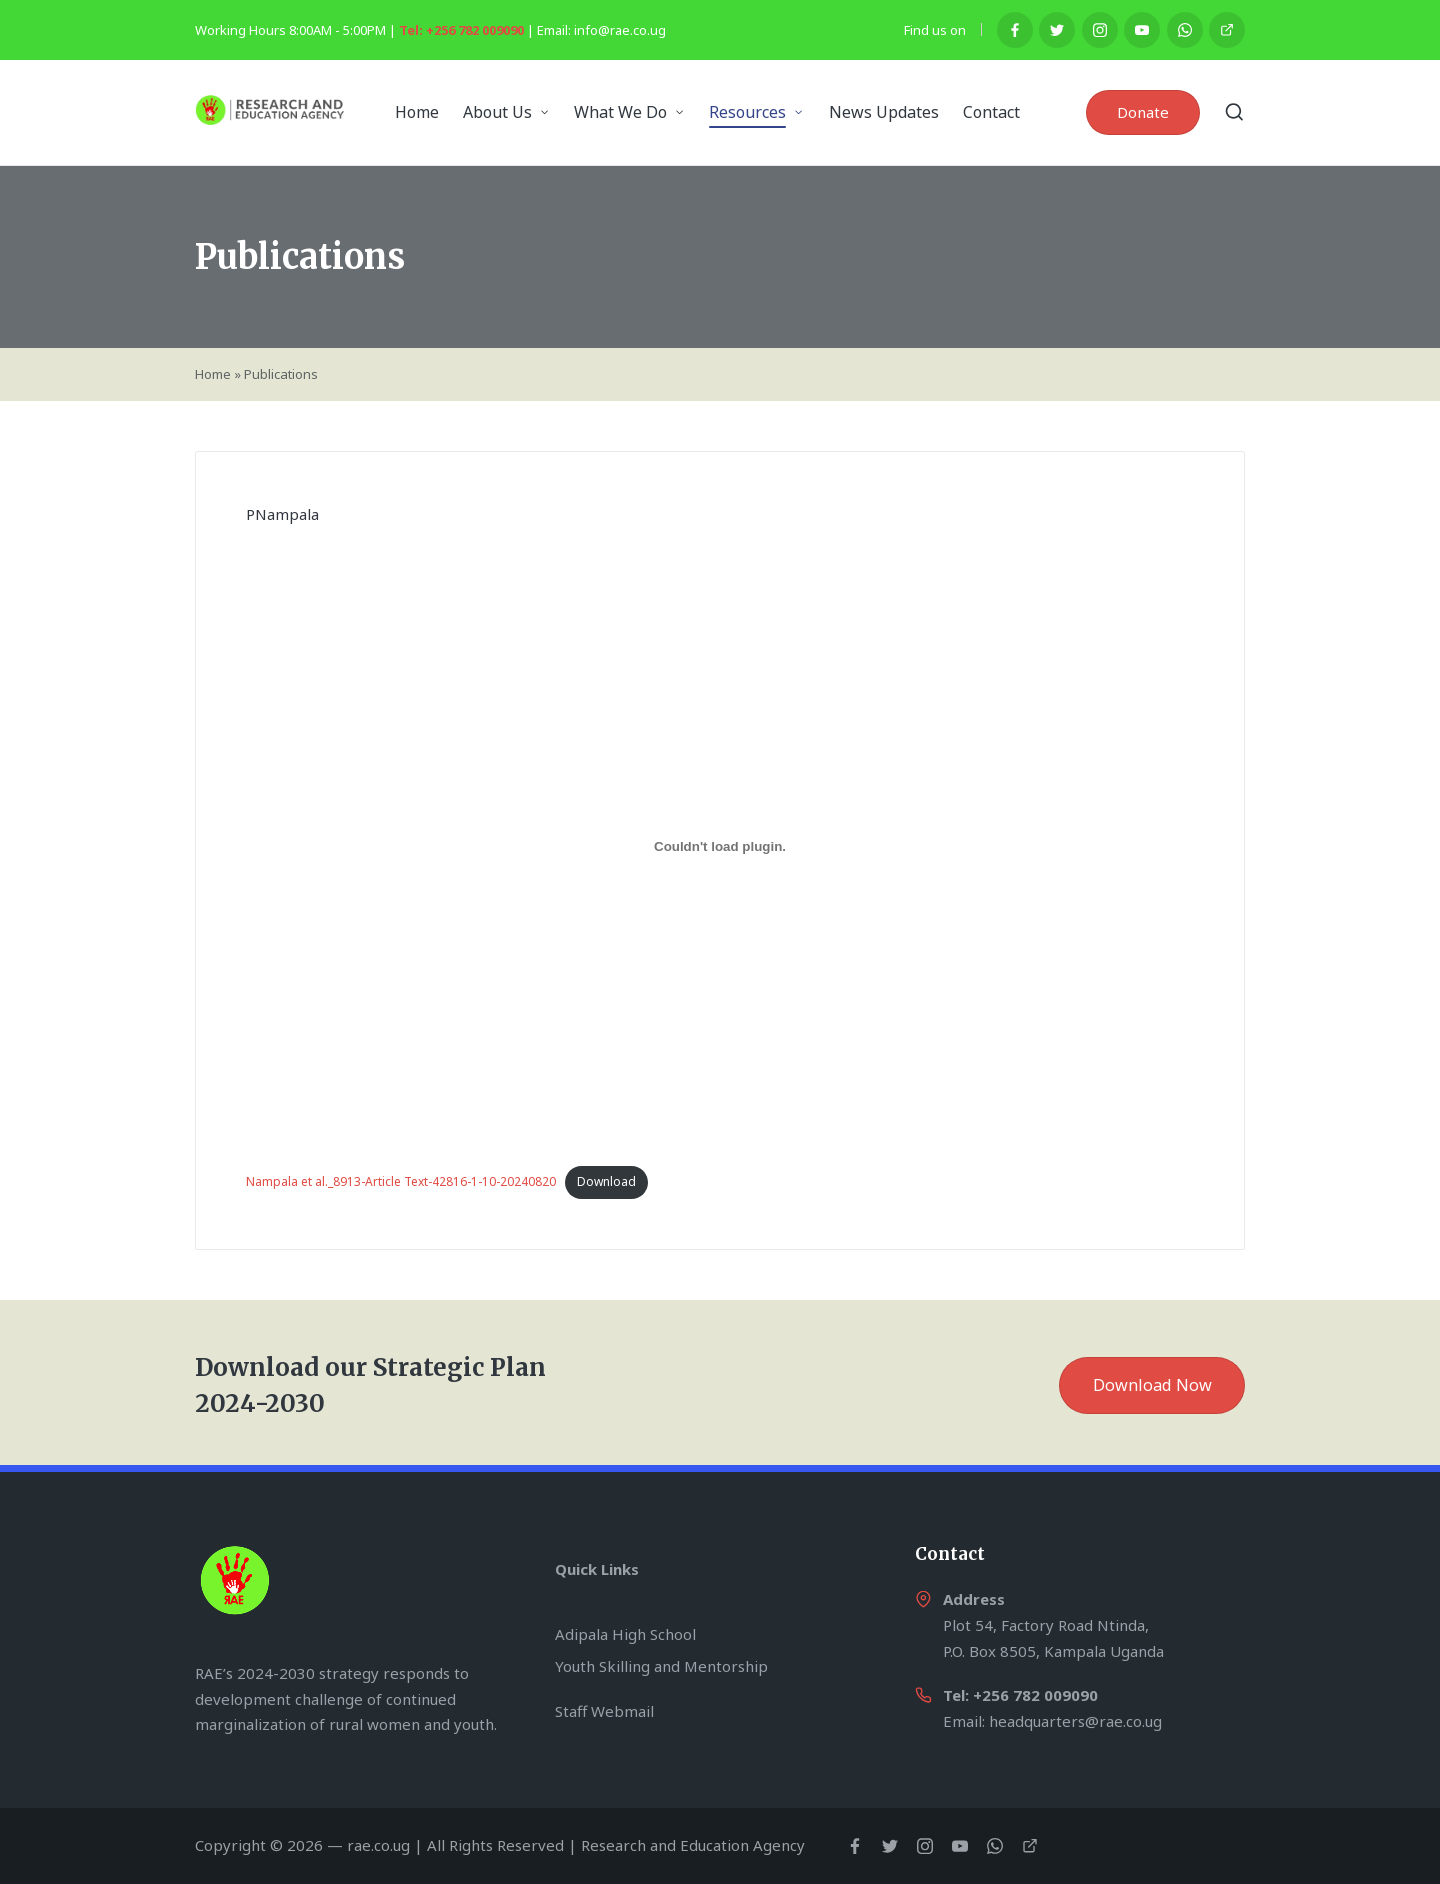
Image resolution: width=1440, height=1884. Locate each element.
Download (606, 1181)
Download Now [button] (1152, 1385)
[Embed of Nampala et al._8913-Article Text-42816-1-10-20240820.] (720, 847)
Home (213, 374)
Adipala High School (625, 1634)
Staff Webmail (604, 1711)
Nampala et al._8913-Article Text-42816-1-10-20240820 (401, 1181)
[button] (1143, 112)
